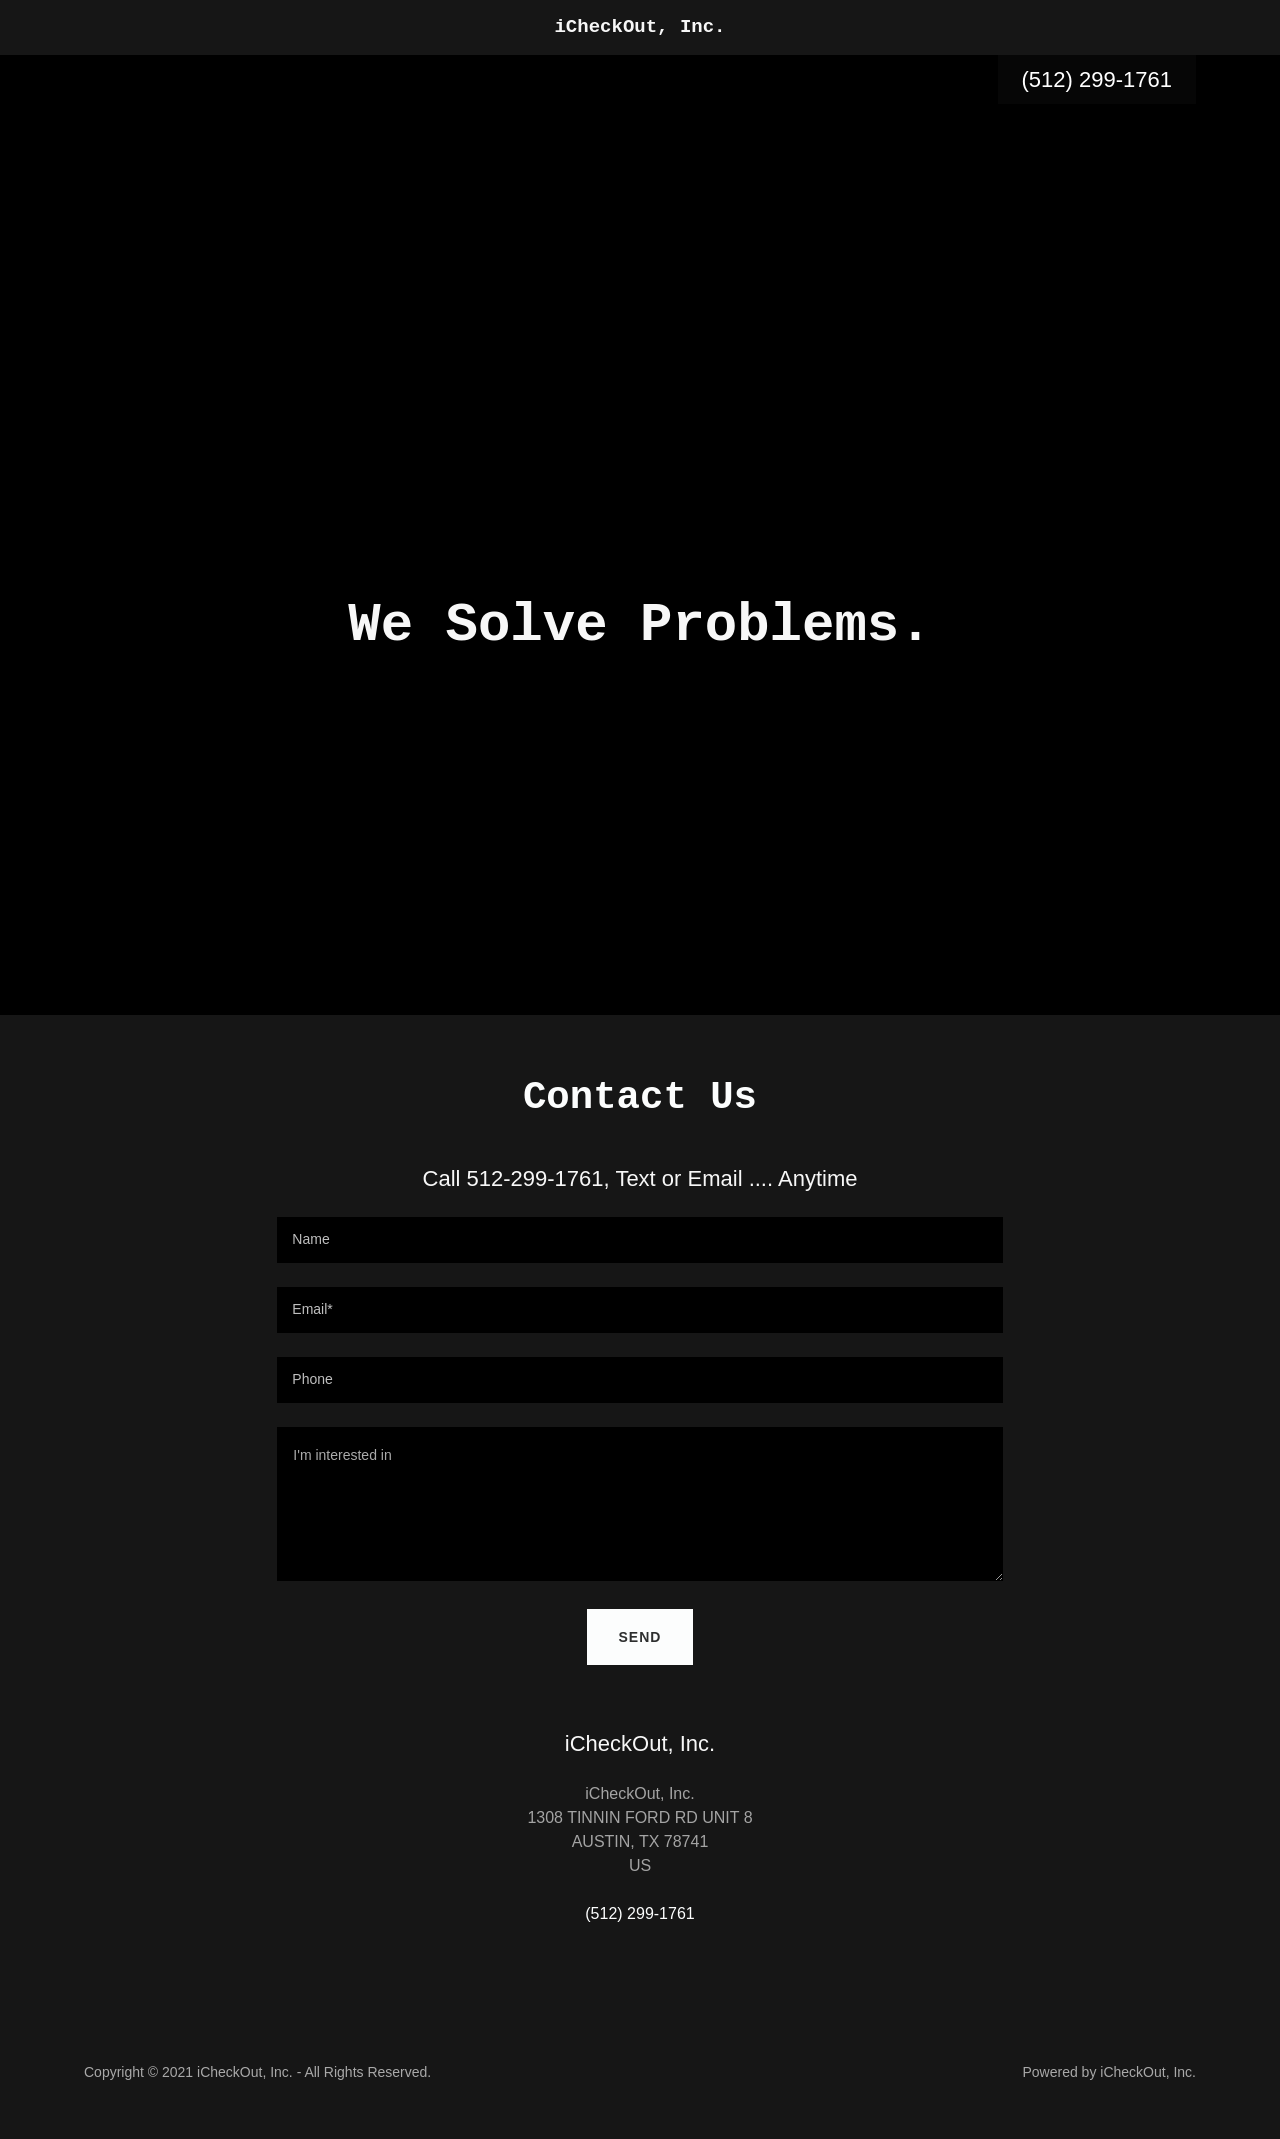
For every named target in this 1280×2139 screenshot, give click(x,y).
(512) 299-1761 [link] (1097, 79)
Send (640, 1637)
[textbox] (639, 1240)
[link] (640, 26)
